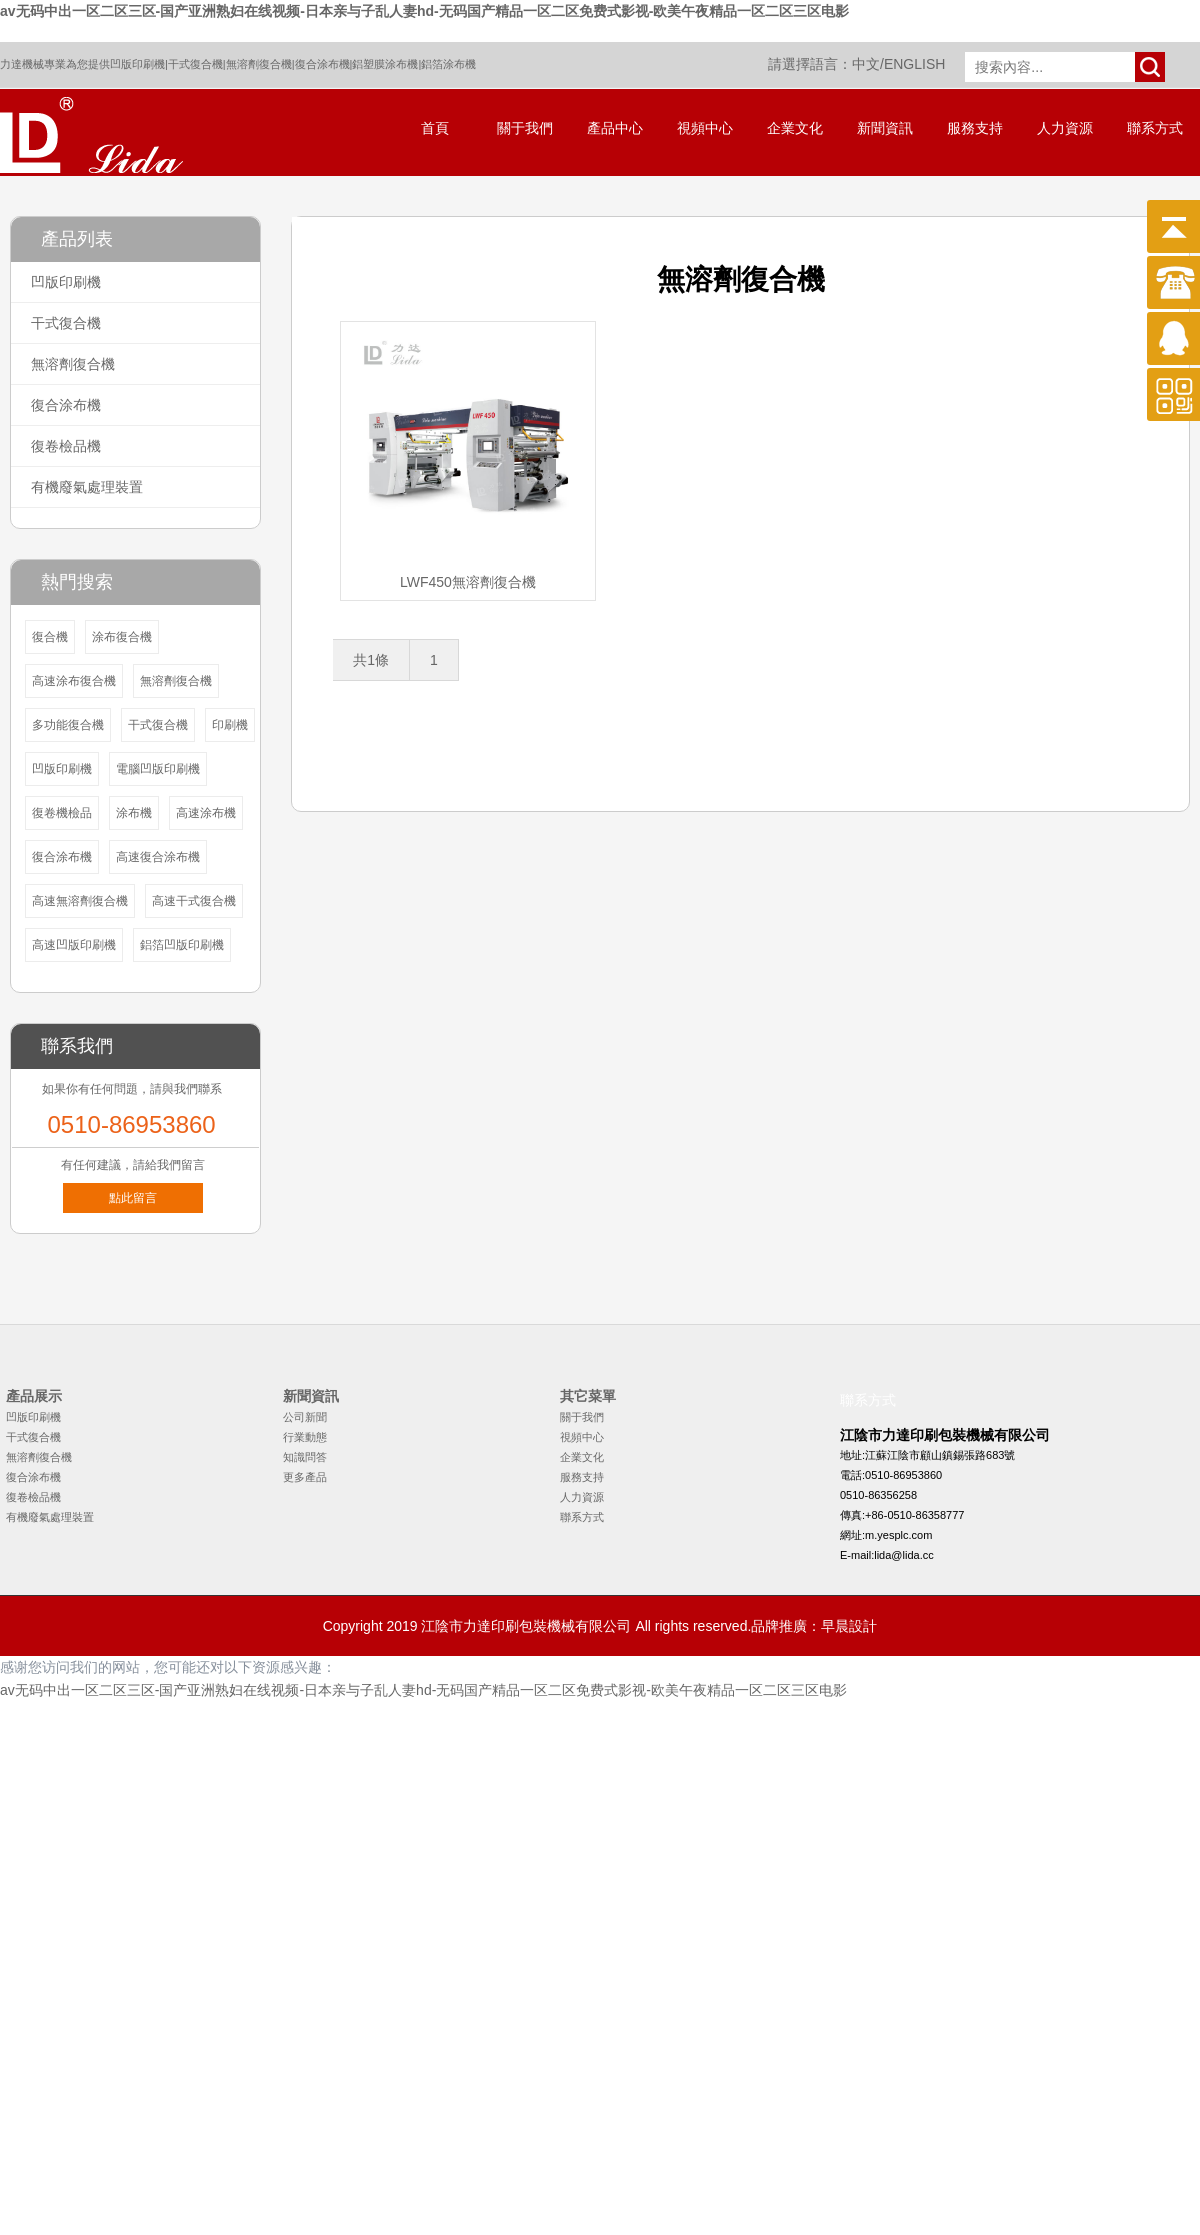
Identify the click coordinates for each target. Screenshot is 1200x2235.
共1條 (371, 660)
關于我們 (525, 128)
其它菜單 (588, 1396)
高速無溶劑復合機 (80, 901)
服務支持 (975, 128)
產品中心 (615, 128)
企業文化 (795, 128)
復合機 (50, 637)
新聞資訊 (885, 128)
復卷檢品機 (66, 446)
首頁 (435, 128)
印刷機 (230, 725)
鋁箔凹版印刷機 (182, 945)
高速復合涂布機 (158, 857)
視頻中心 (705, 128)
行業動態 (305, 1437)
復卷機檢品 (62, 813)
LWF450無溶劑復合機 (468, 582)
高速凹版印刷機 (74, 945)
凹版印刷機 (137, 64)
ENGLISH (914, 64)
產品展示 (34, 1396)
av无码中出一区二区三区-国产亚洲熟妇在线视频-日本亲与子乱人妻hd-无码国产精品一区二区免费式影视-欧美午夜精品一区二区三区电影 (424, 11)
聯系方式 (1155, 128)
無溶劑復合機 (259, 64)
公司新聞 (305, 1417)
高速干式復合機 (194, 901)
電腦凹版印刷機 (158, 769)
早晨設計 (849, 1626)
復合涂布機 (322, 64)
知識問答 (305, 1457)
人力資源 (1065, 128)
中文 (866, 64)
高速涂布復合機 (74, 681)
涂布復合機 (122, 637)
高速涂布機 (206, 813)
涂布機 (134, 813)
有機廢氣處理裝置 (87, 487)
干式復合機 (195, 64)
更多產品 (305, 1477)
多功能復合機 (68, 725)
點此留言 (133, 1198)
